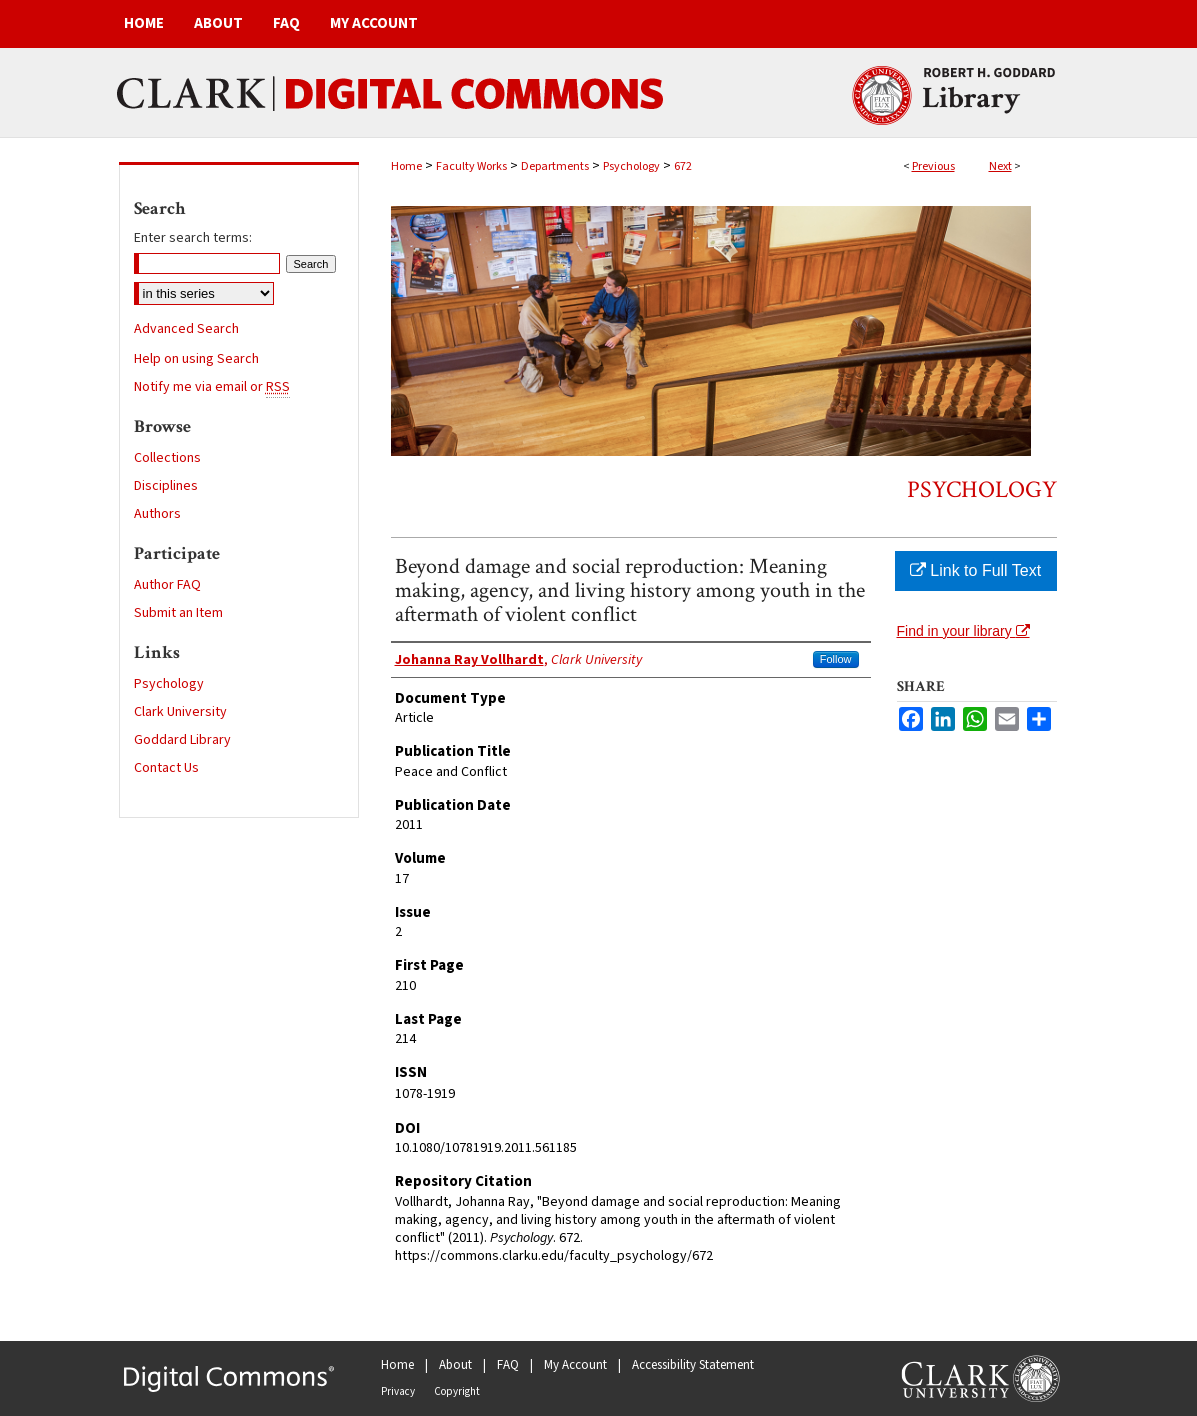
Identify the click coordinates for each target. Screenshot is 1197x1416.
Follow (836, 659)
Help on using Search (196, 359)
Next (1000, 166)
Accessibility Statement (693, 1365)
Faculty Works (471, 166)
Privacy (398, 1391)
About (455, 1365)
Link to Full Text (975, 570)
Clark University (180, 712)
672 (683, 166)
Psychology (631, 166)
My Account (575, 1365)
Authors (157, 514)
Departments (555, 166)
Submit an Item (178, 613)
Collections (167, 458)
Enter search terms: (193, 238)
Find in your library (963, 631)
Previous (933, 166)
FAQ (508, 1365)
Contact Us (166, 768)
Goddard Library (182, 740)
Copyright (457, 1391)
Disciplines (166, 486)
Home (406, 166)
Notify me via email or (212, 387)
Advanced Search (186, 329)
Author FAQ (167, 585)
